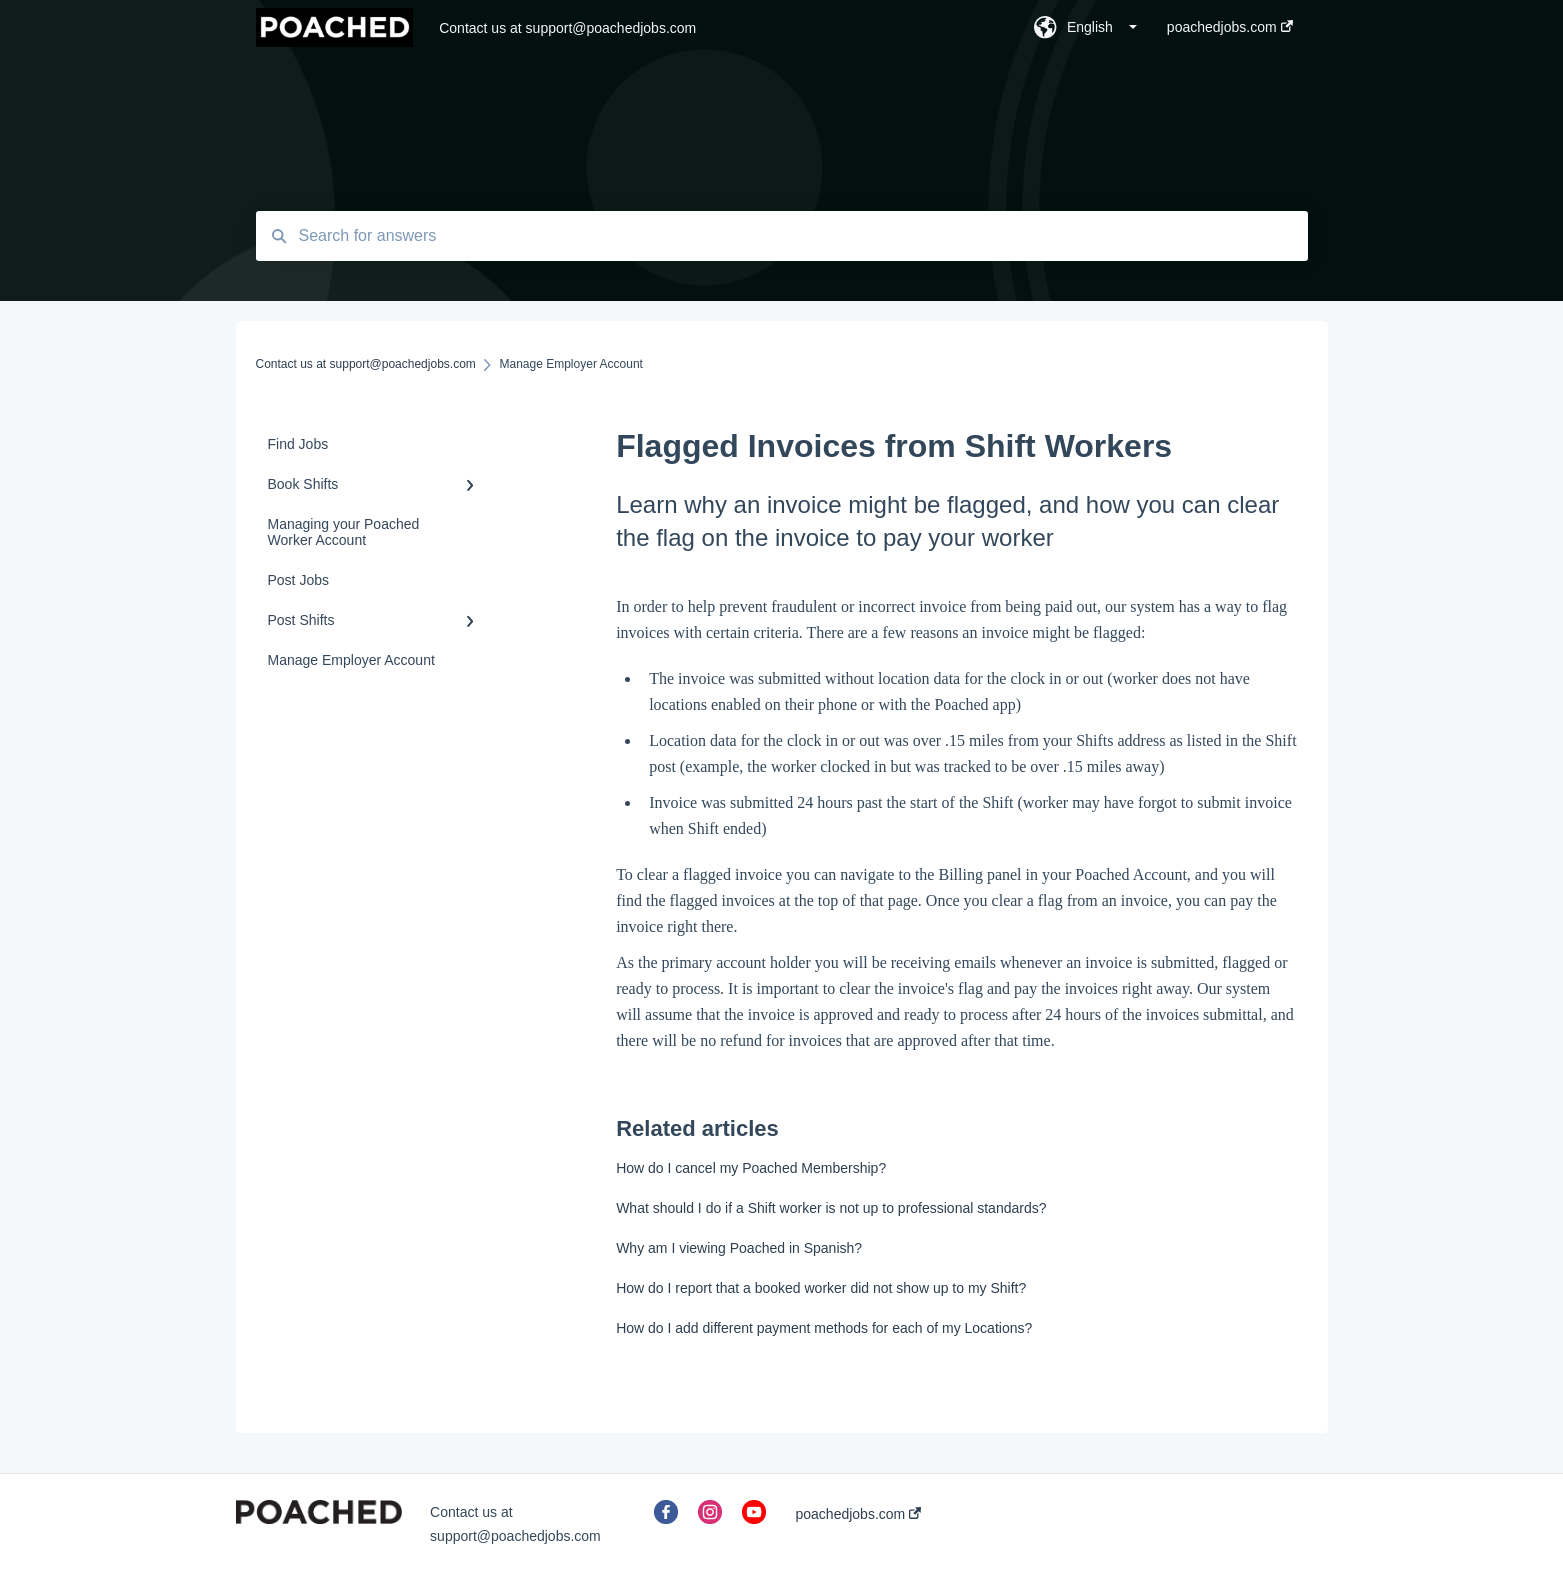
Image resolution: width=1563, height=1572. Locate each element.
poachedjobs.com (859, 1514)
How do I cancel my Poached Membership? (751, 1168)
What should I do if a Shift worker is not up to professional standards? (831, 1208)
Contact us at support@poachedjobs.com (567, 28)
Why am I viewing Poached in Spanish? (739, 1248)
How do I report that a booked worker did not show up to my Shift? (821, 1288)
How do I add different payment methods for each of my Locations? (824, 1328)
